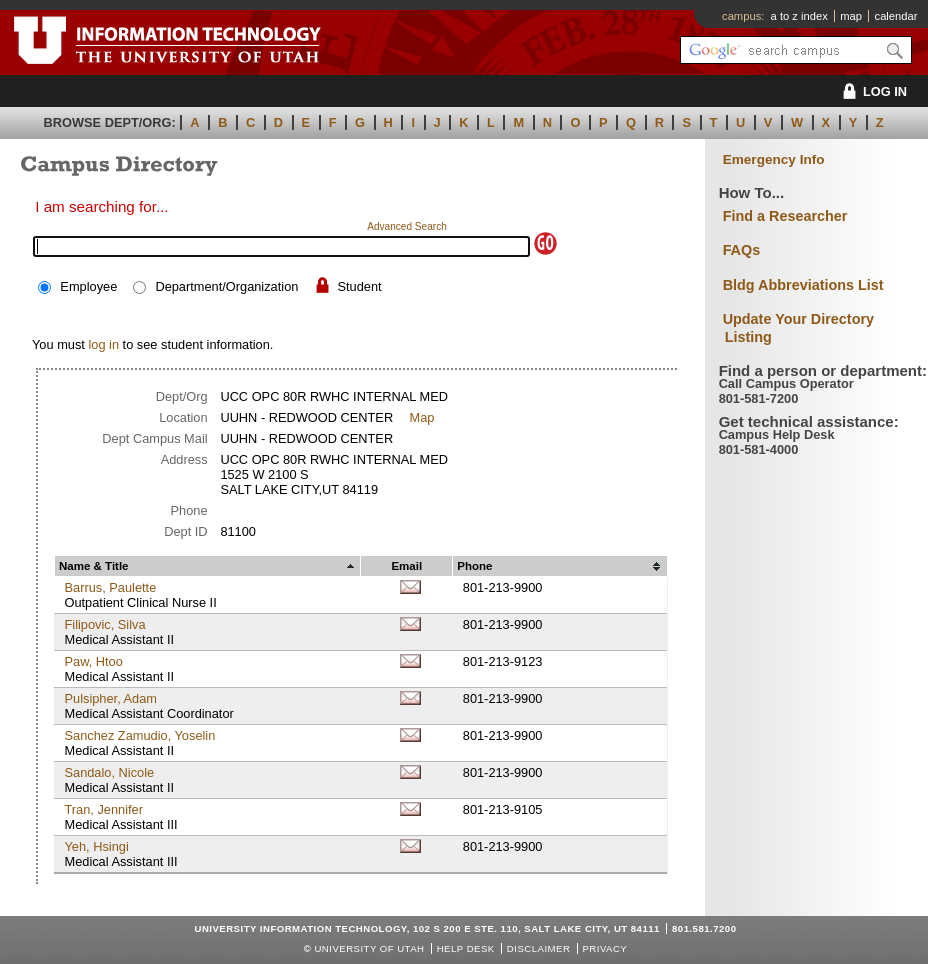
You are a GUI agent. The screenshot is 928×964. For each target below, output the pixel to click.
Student (360, 286)
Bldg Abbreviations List (803, 285)
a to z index (799, 16)
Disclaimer (538, 948)
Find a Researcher (785, 216)
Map (422, 417)
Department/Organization (226, 286)
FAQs (742, 250)
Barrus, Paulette (110, 587)
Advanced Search (407, 226)
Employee (88, 286)
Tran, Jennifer (103, 809)
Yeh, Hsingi (96, 846)
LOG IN (871, 91)
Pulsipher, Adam (110, 698)
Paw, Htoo (93, 661)
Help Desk (466, 948)
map (851, 16)
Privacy (604, 948)
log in (103, 344)
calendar (896, 16)
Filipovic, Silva (104, 624)
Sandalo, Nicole (109, 772)
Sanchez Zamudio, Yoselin (139, 735)
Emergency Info (774, 159)
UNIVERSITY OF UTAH (369, 948)
